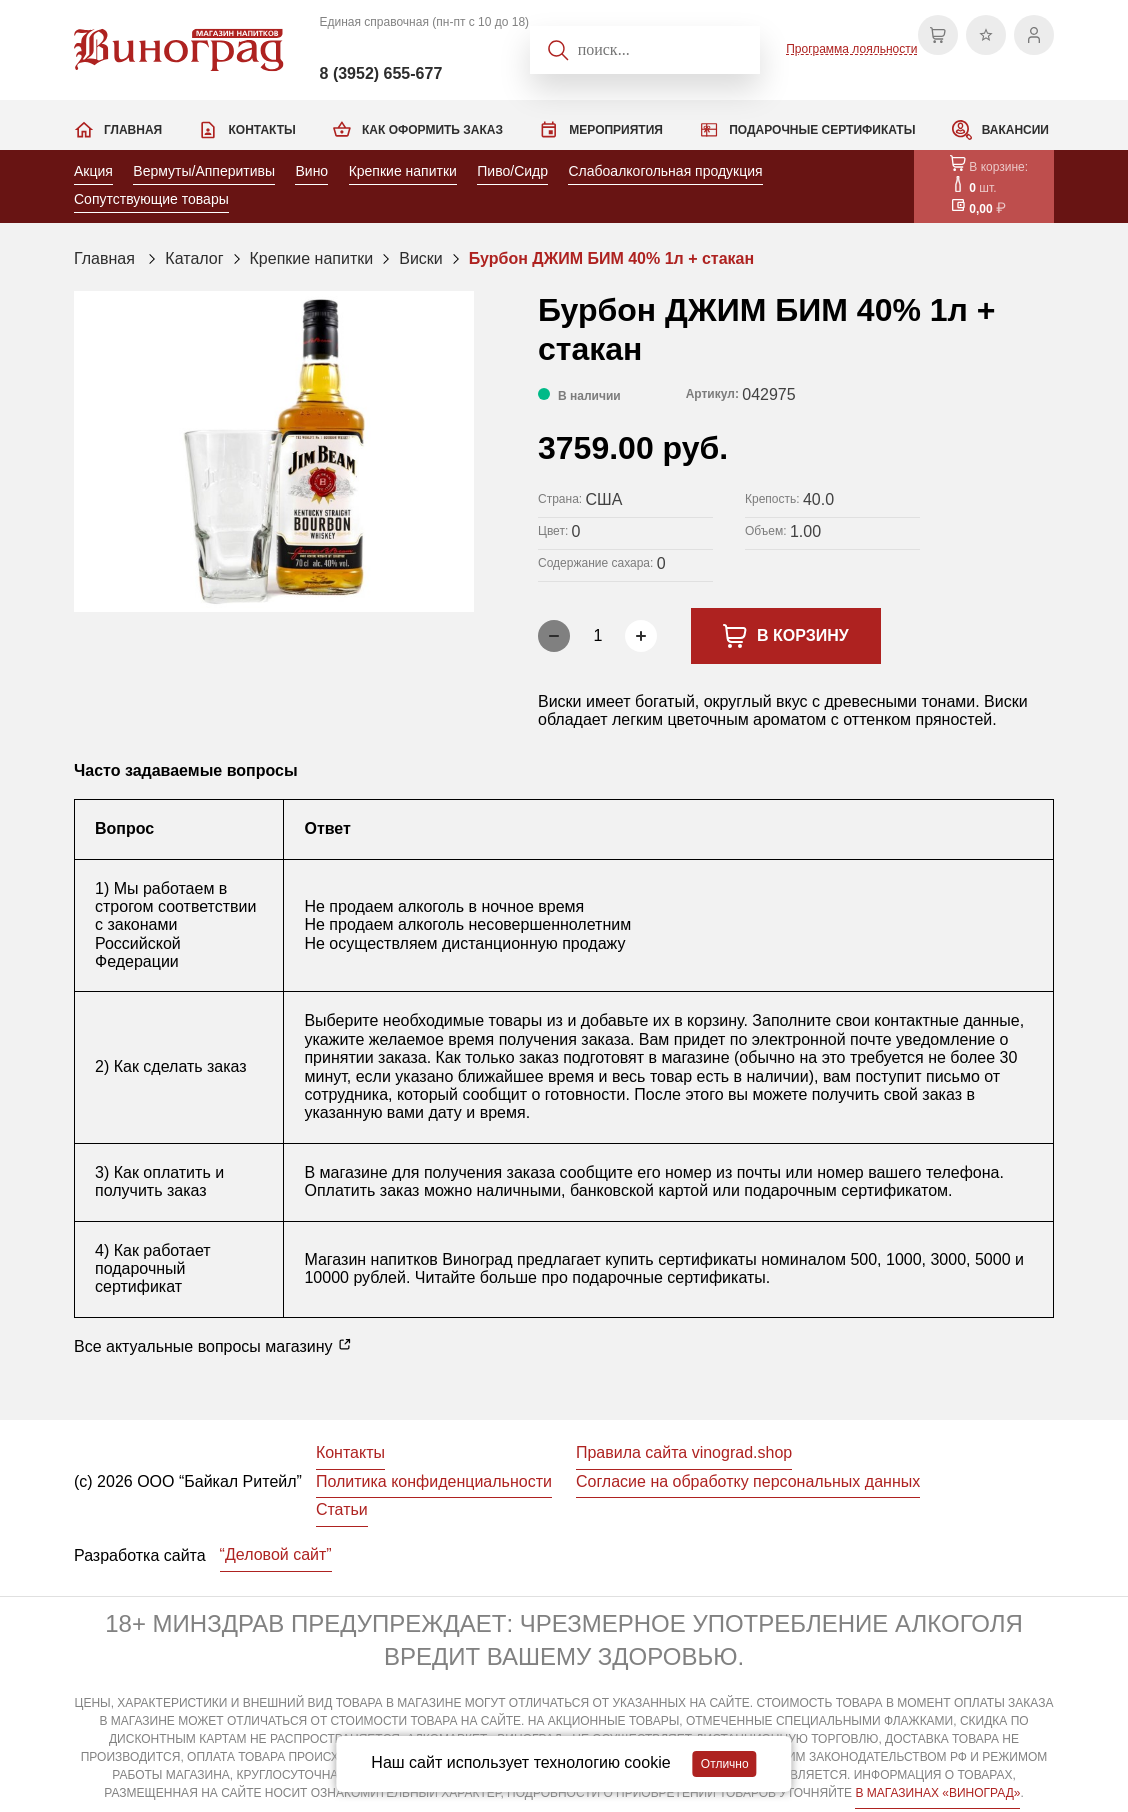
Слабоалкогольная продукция (665, 171)
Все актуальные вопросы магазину (213, 1346)
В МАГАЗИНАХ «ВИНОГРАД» (937, 1793)
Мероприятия (616, 130)
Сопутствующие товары (151, 199)
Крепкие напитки (403, 171)
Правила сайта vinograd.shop (684, 1452)
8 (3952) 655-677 (381, 73)
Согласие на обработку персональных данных (748, 1481)
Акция (93, 171)
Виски (421, 258)
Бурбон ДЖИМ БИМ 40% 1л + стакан (611, 258)
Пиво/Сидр (512, 171)
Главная (133, 130)
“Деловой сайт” (276, 1554)
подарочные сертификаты (668, 1277)
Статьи (342, 1509)
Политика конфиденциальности (434, 1481)
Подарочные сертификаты (822, 130)
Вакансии (1015, 130)
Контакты (261, 130)
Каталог (194, 258)
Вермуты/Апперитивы (204, 171)
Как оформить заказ (432, 130)
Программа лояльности (851, 49)
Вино (311, 171)
